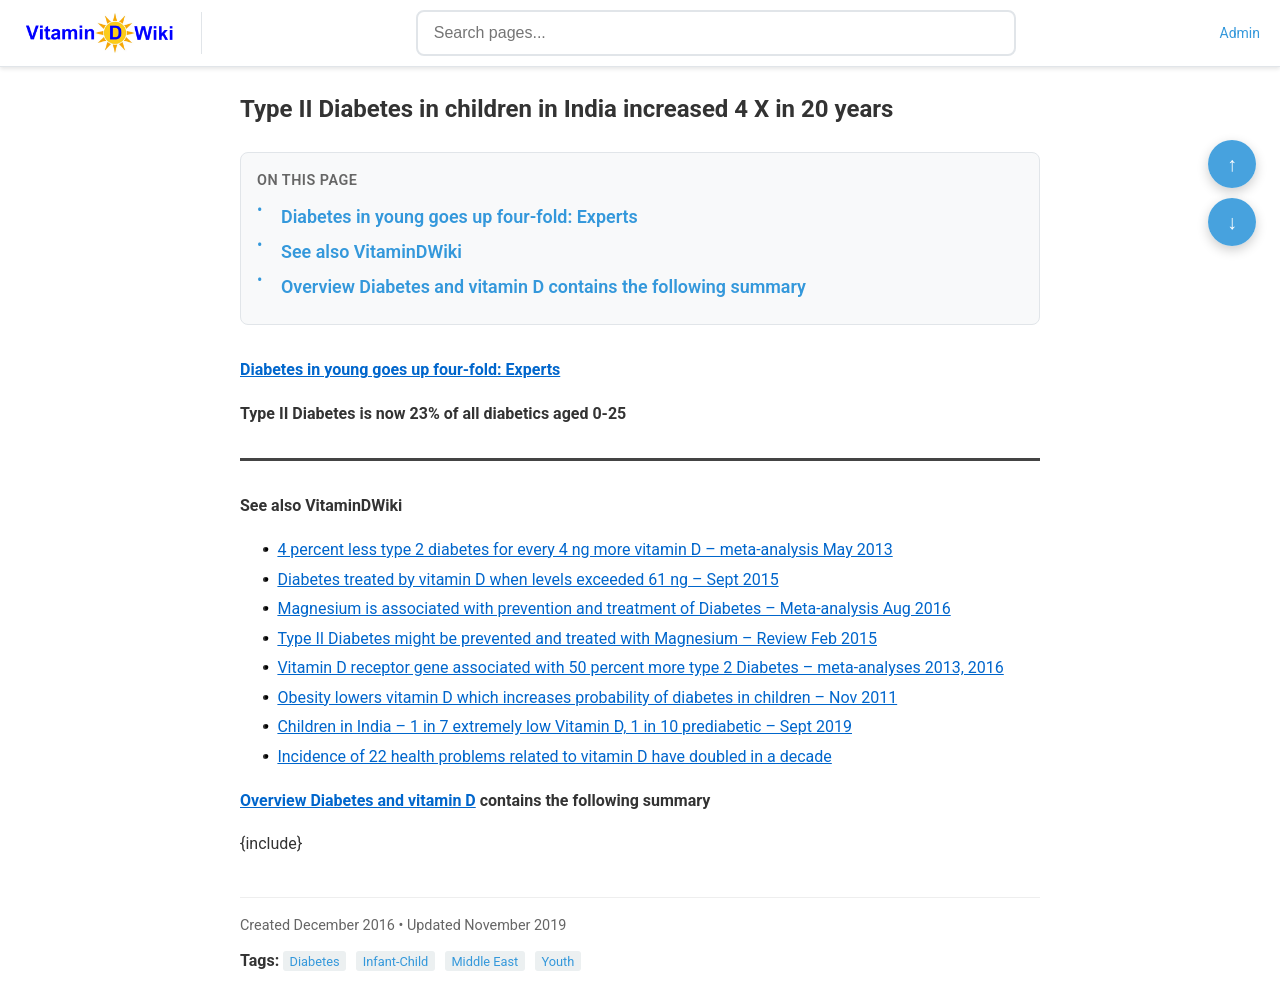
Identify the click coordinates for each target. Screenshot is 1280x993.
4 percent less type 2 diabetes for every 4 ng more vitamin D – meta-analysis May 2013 (584, 549)
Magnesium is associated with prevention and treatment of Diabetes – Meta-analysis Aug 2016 (613, 608)
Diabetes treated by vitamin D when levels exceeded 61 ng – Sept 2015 (527, 579)
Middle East (484, 961)
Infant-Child (396, 961)
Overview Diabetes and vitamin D (358, 800)
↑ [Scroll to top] (1232, 164)
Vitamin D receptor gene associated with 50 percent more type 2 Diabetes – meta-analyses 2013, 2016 (640, 667)
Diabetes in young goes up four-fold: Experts (459, 216)
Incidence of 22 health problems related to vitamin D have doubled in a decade (554, 756)
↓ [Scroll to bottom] (1232, 222)
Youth (557, 961)
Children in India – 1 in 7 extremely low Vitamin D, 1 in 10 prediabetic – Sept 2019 (564, 726)
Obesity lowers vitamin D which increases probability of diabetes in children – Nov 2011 (587, 697)
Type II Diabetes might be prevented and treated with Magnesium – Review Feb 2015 (577, 638)
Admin (1240, 33)
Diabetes (315, 961)
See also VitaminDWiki (371, 251)
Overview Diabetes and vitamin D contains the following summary (543, 286)
